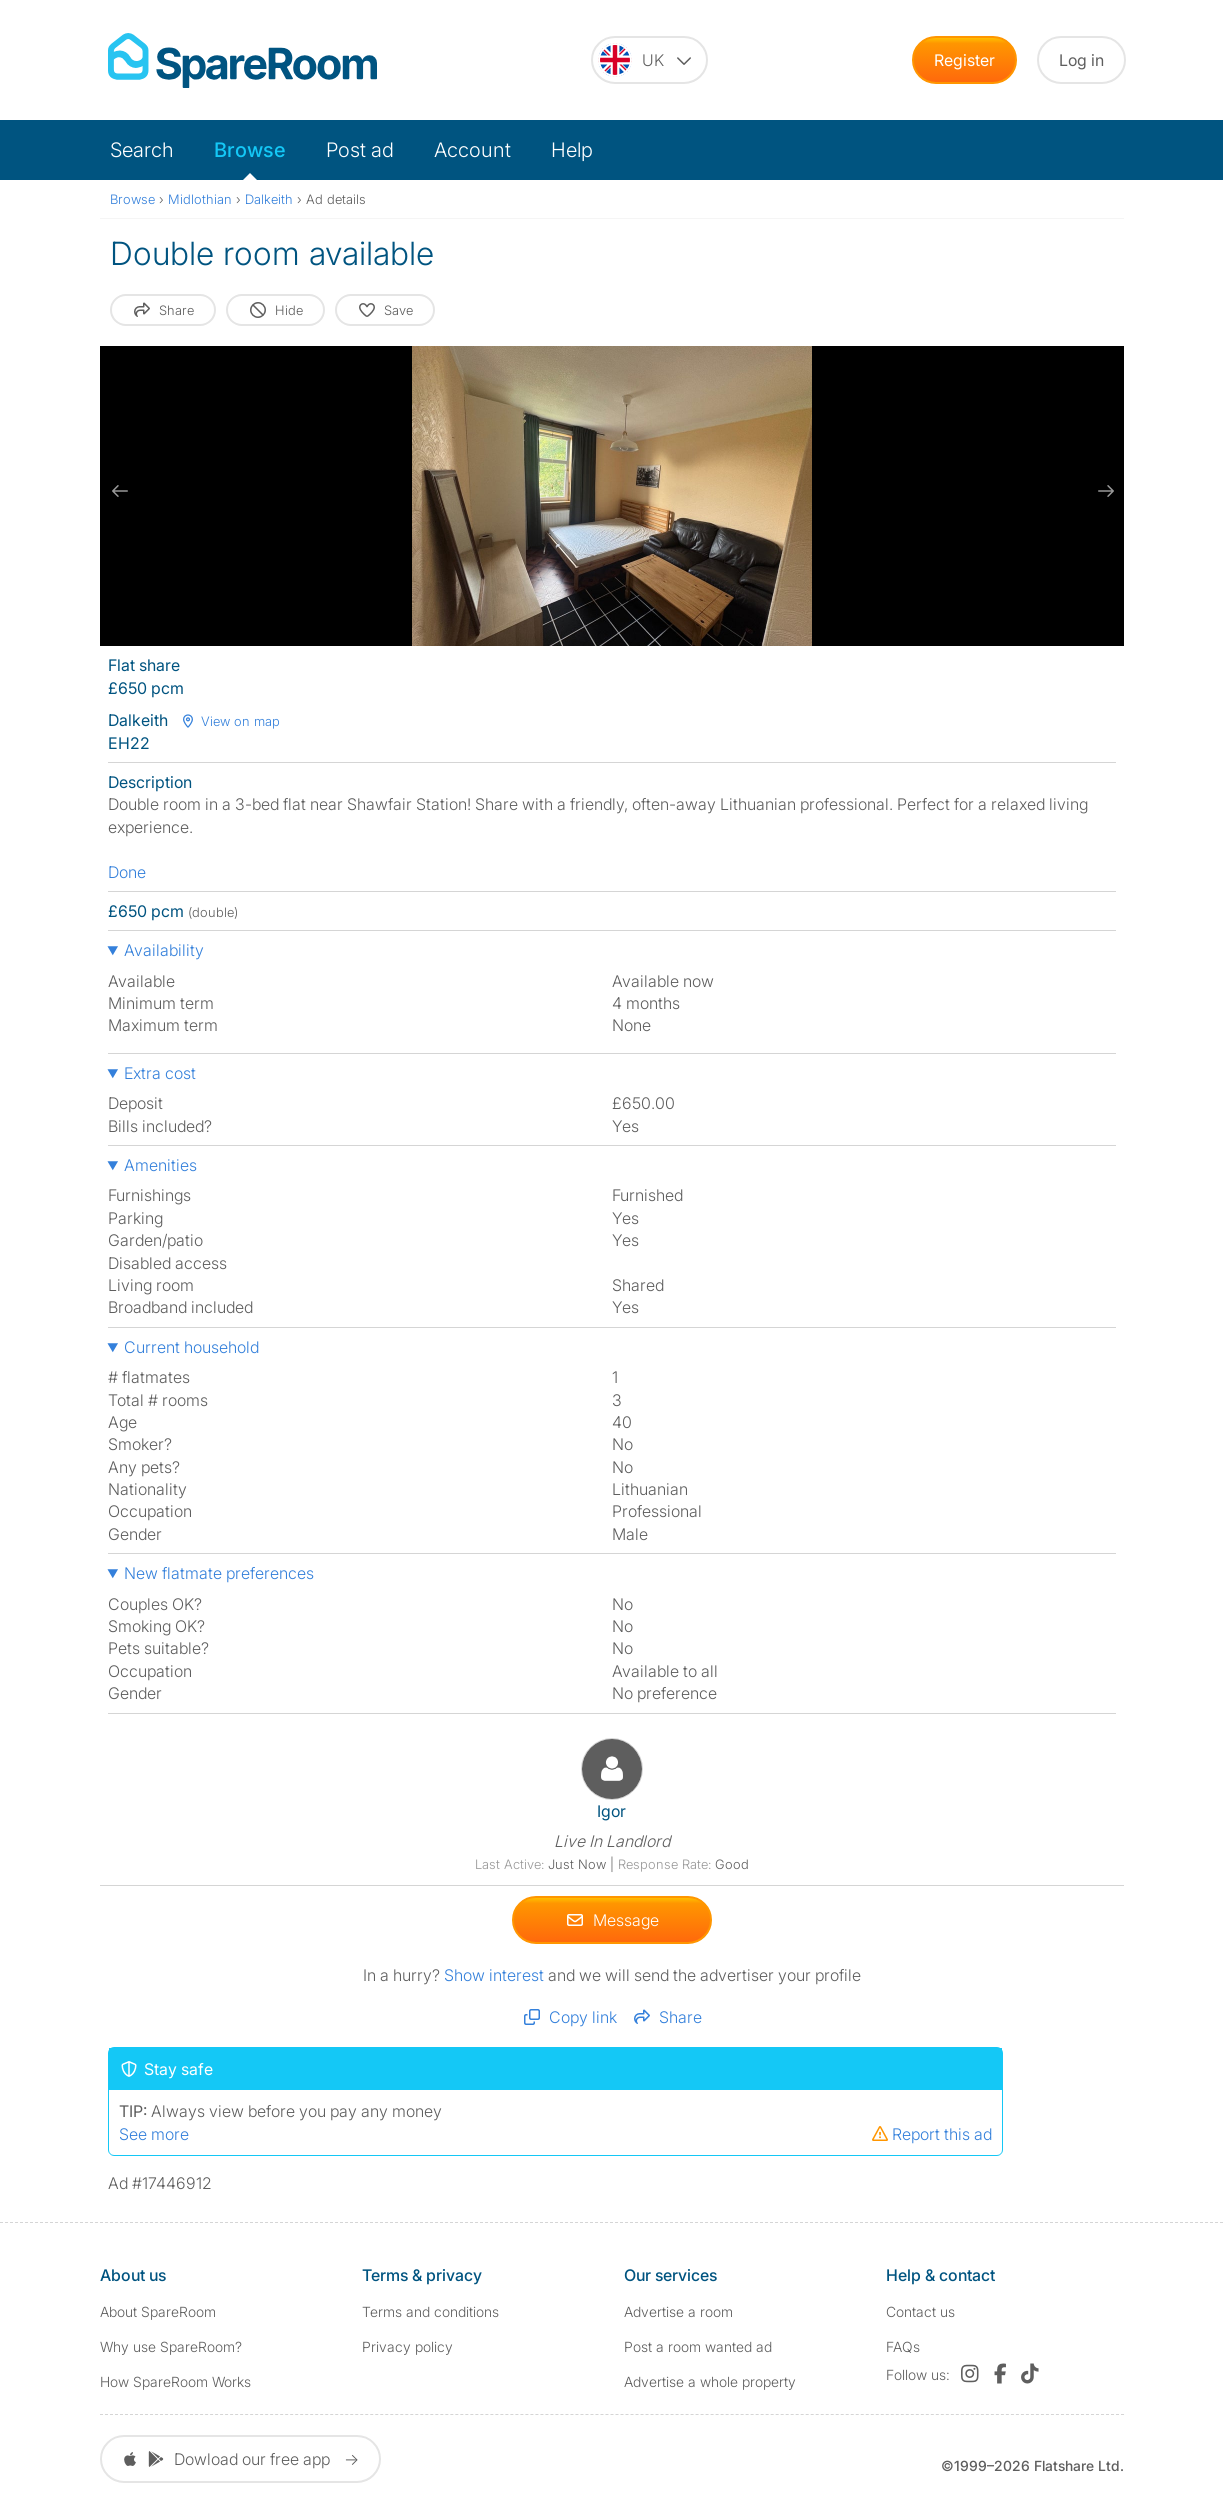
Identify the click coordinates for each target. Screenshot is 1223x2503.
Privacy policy (407, 2346)
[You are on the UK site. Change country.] (649, 60)
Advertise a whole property (710, 2381)
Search (142, 150)
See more (154, 2133)
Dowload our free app (240, 2459)
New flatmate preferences (219, 1573)
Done (127, 872)
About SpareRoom (158, 2310)
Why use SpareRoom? (171, 2346)
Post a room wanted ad (698, 2346)
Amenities (160, 1165)
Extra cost (160, 1073)
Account (472, 150)
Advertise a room (678, 2310)
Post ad (360, 150)
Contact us (920, 2310)
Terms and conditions (430, 2310)
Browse (250, 150)
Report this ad (931, 2133)
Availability (164, 950)
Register (964, 60)
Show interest (496, 1974)
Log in (1081, 60)
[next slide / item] (1104, 491)
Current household (191, 1347)
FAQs (903, 2346)
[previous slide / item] (120, 491)
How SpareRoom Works (175, 2381)
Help (572, 150)
